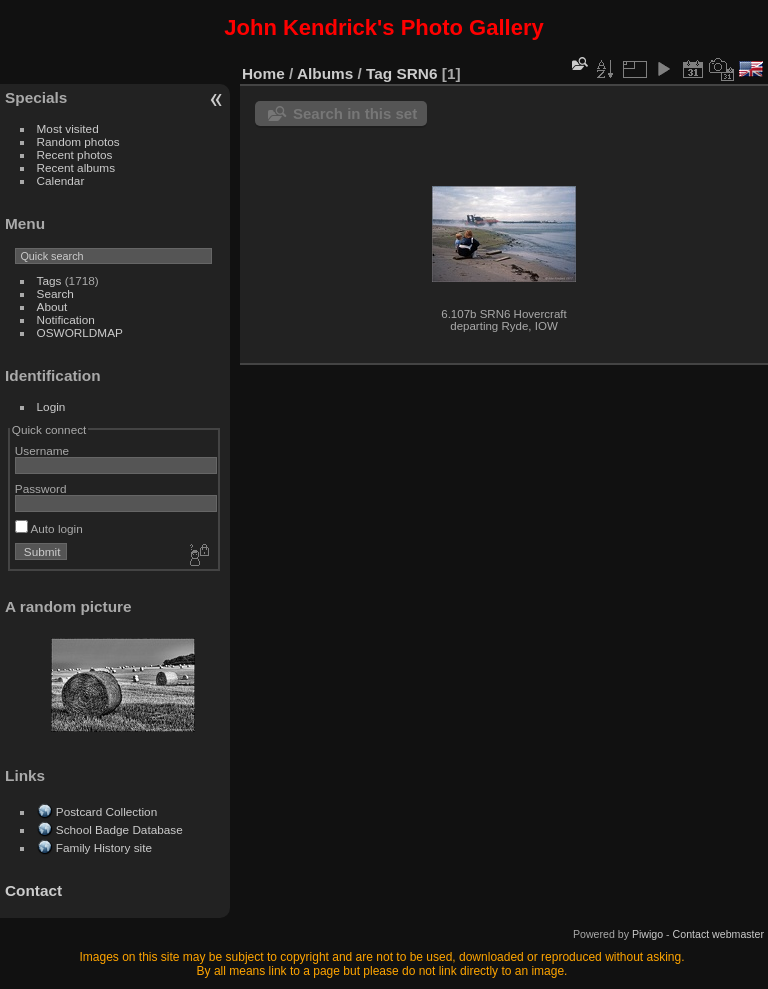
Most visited (68, 128)
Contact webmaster (718, 934)
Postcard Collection (106, 811)
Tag (379, 73)
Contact (33, 890)
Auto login (49, 528)
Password (41, 488)
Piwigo (647, 934)
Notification (66, 319)
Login (51, 406)
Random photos (78, 141)
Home (263, 73)
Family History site (104, 847)
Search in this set (355, 113)
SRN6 (417, 73)
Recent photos (75, 154)
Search (55, 293)
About (52, 306)
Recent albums (76, 167)
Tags (49, 280)
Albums (325, 73)
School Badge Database (119, 829)
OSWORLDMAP (80, 332)
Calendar (61, 180)
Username (42, 450)
